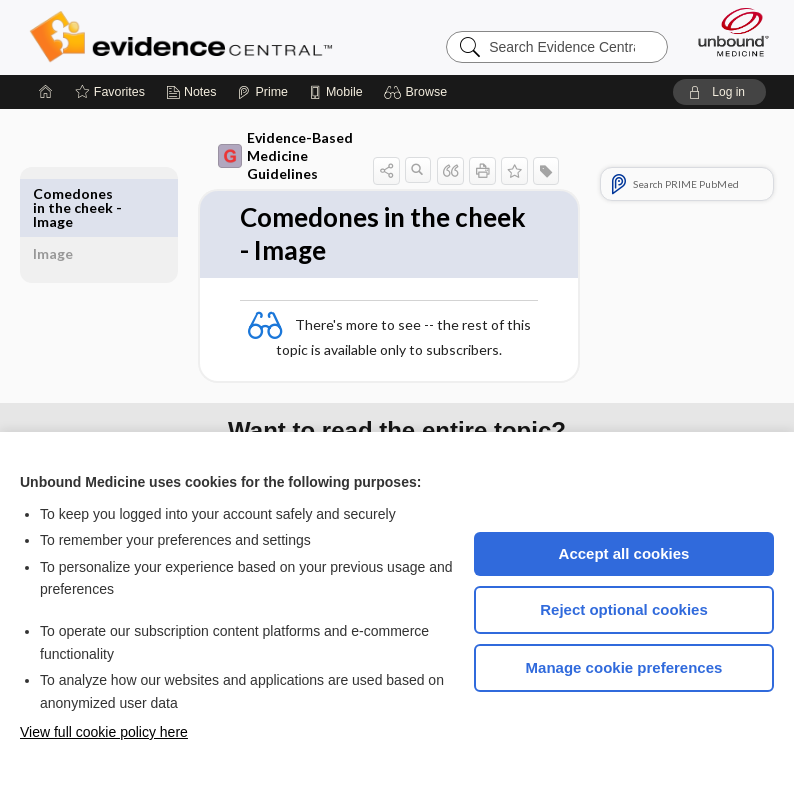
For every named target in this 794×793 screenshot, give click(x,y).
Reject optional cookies (624, 609)
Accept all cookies (624, 553)
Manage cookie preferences (624, 667)
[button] (418, 92)
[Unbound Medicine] (727, 32)
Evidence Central (185, 37)
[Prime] (262, 92)
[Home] (46, 92)
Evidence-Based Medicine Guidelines (277, 155)
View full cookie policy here (104, 732)
